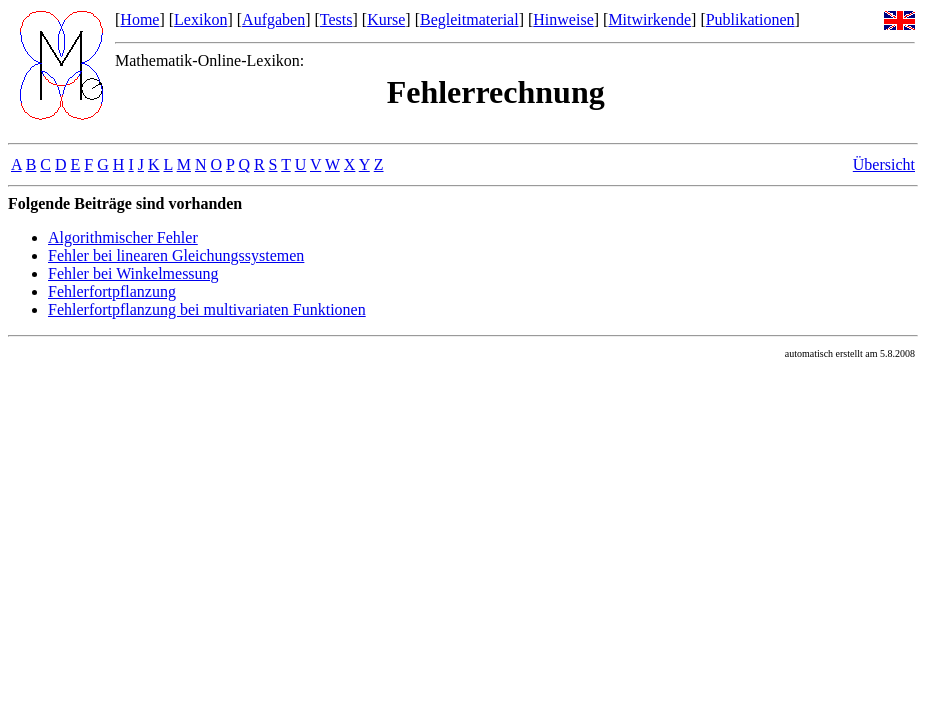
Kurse (386, 19)
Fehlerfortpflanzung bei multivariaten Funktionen (207, 309)
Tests (336, 19)
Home (139, 19)
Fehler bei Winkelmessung (133, 273)
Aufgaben (273, 19)
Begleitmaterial (469, 19)
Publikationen (750, 19)
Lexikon (200, 19)
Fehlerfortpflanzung (112, 291)
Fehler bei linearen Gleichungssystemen (176, 255)
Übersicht (884, 164)
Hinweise (563, 19)
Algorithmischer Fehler (123, 237)
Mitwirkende (649, 19)
